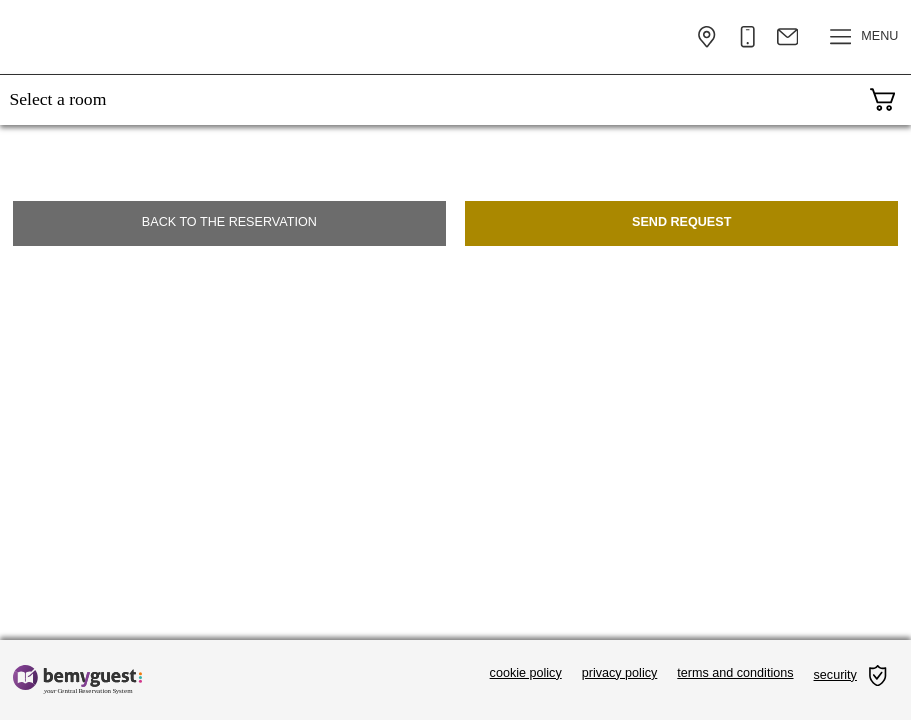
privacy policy (620, 673)
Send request (681, 222)
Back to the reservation (229, 222)
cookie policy (526, 673)
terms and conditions (735, 673)
